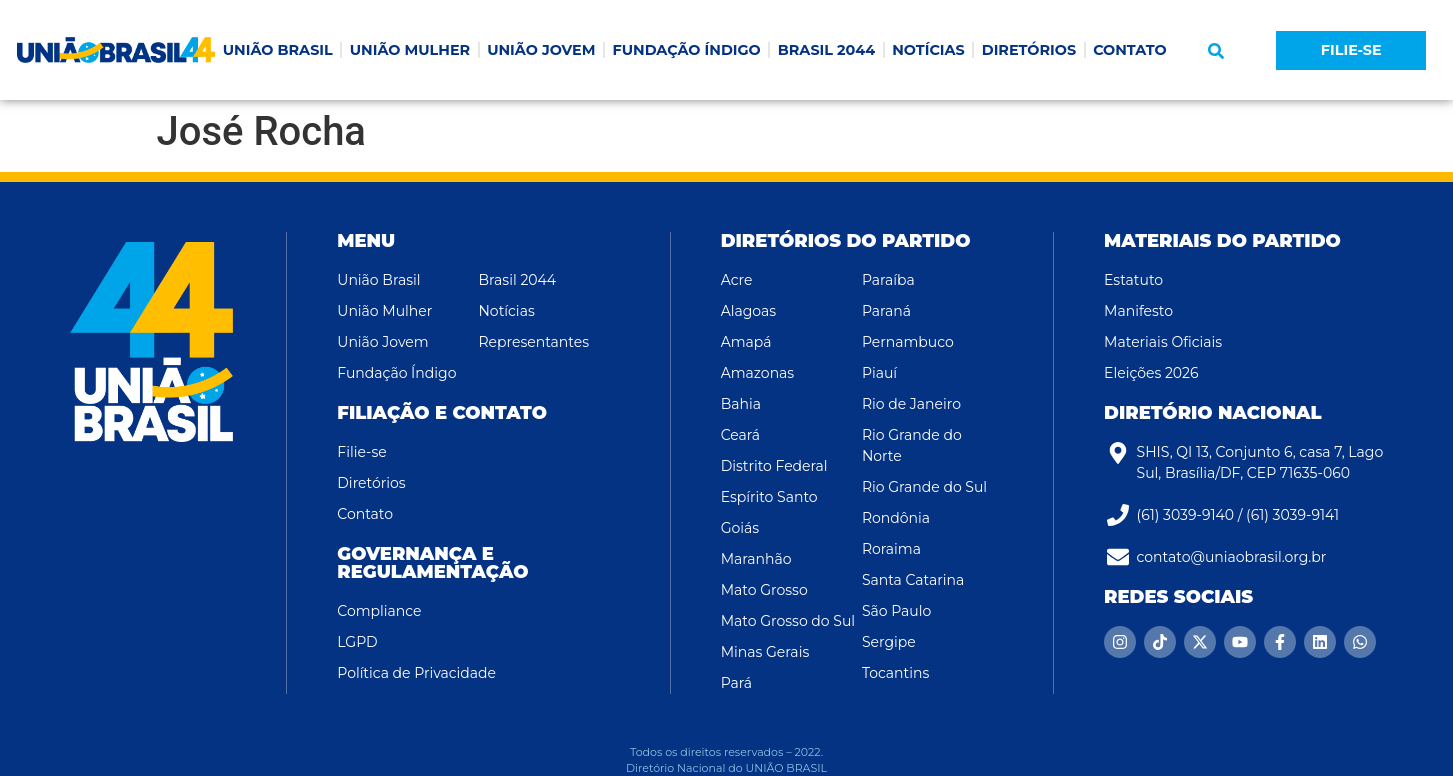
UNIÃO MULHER (410, 50)
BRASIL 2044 (826, 50)
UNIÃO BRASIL (278, 50)
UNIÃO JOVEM (541, 50)
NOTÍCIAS (928, 50)
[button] (1216, 51)
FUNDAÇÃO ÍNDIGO (686, 50)
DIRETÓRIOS (1029, 50)
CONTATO (1130, 50)
